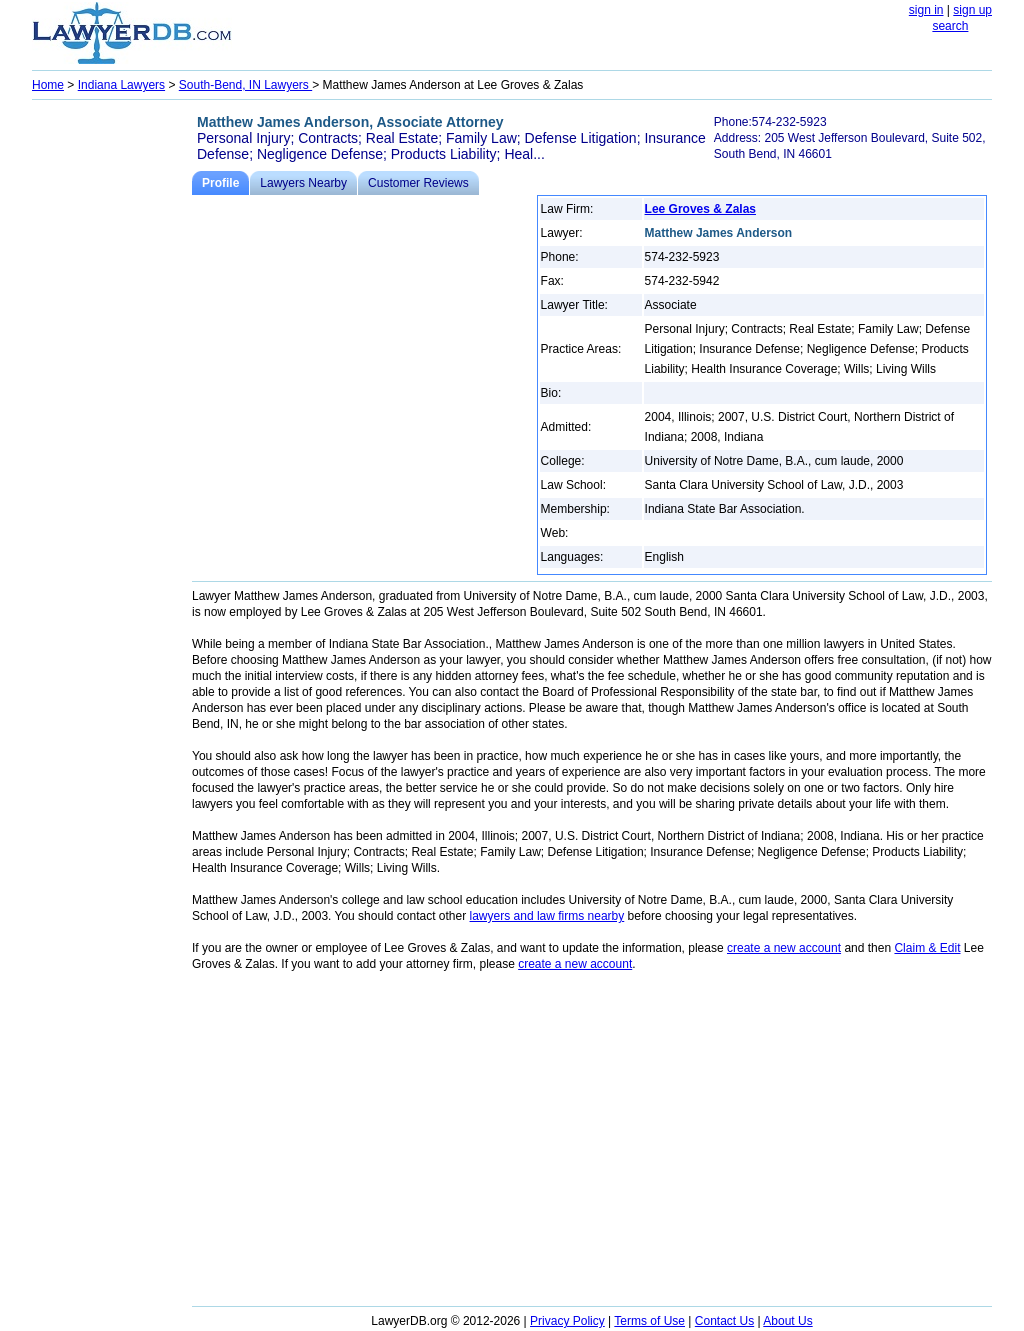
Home (48, 85)
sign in (926, 10)
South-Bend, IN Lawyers (245, 85)
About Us (787, 1321)
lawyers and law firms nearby (547, 916)
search (950, 26)
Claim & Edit (927, 948)
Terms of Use (649, 1321)
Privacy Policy (567, 1321)
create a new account (784, 948)
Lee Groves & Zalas (700, 209)
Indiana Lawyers (121, 85)
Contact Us (724, 1321)
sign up (972, 10)
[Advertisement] (112, 406)
